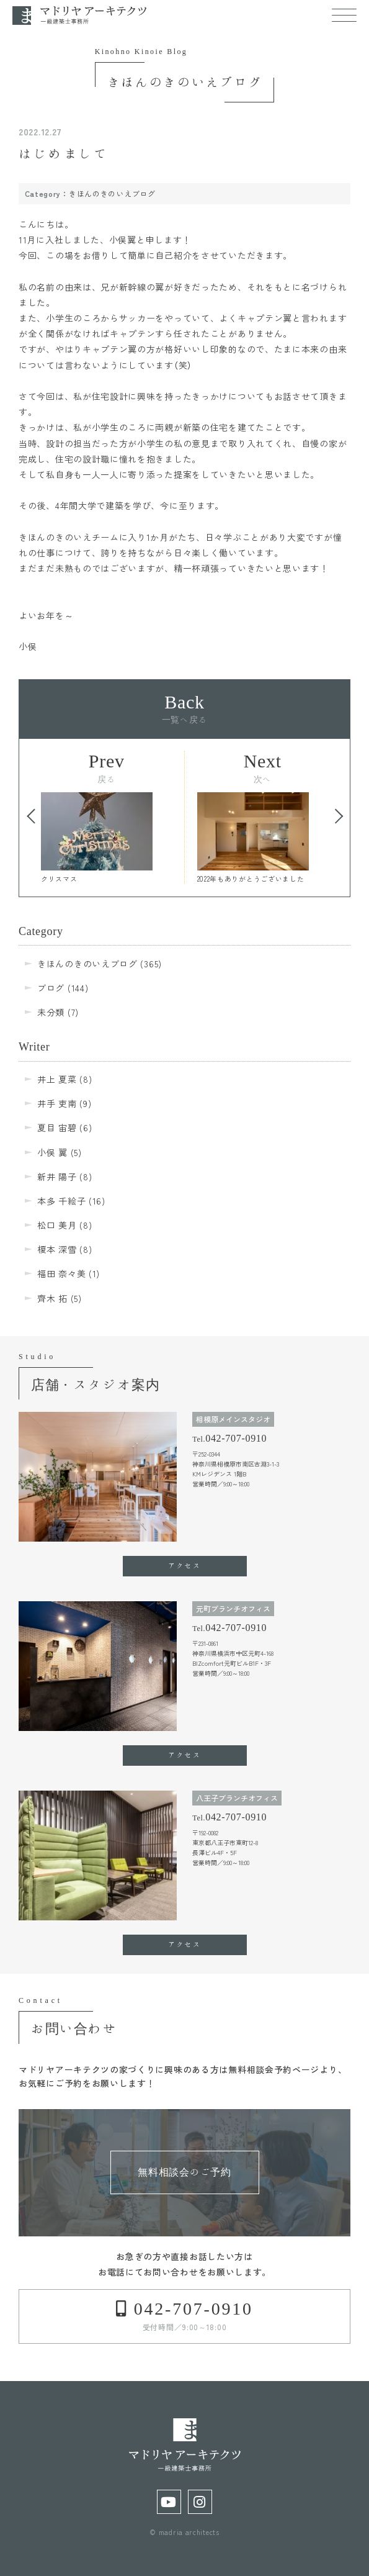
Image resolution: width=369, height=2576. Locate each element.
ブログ (50, 988)
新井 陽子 (57, 1176)
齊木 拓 (52, 1298)
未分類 (50, 1012)
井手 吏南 (57, 1103)
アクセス (184, 1565)
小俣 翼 (52, 1152)
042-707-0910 (190, 2307)
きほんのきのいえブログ (112, 193)
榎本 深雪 (57, 1249)
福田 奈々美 (61, 1273)
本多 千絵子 (61, 1201)
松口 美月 (57, 1225)
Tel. (229, 1438)
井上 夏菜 (57, 1079)
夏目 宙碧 (57, 1127)
